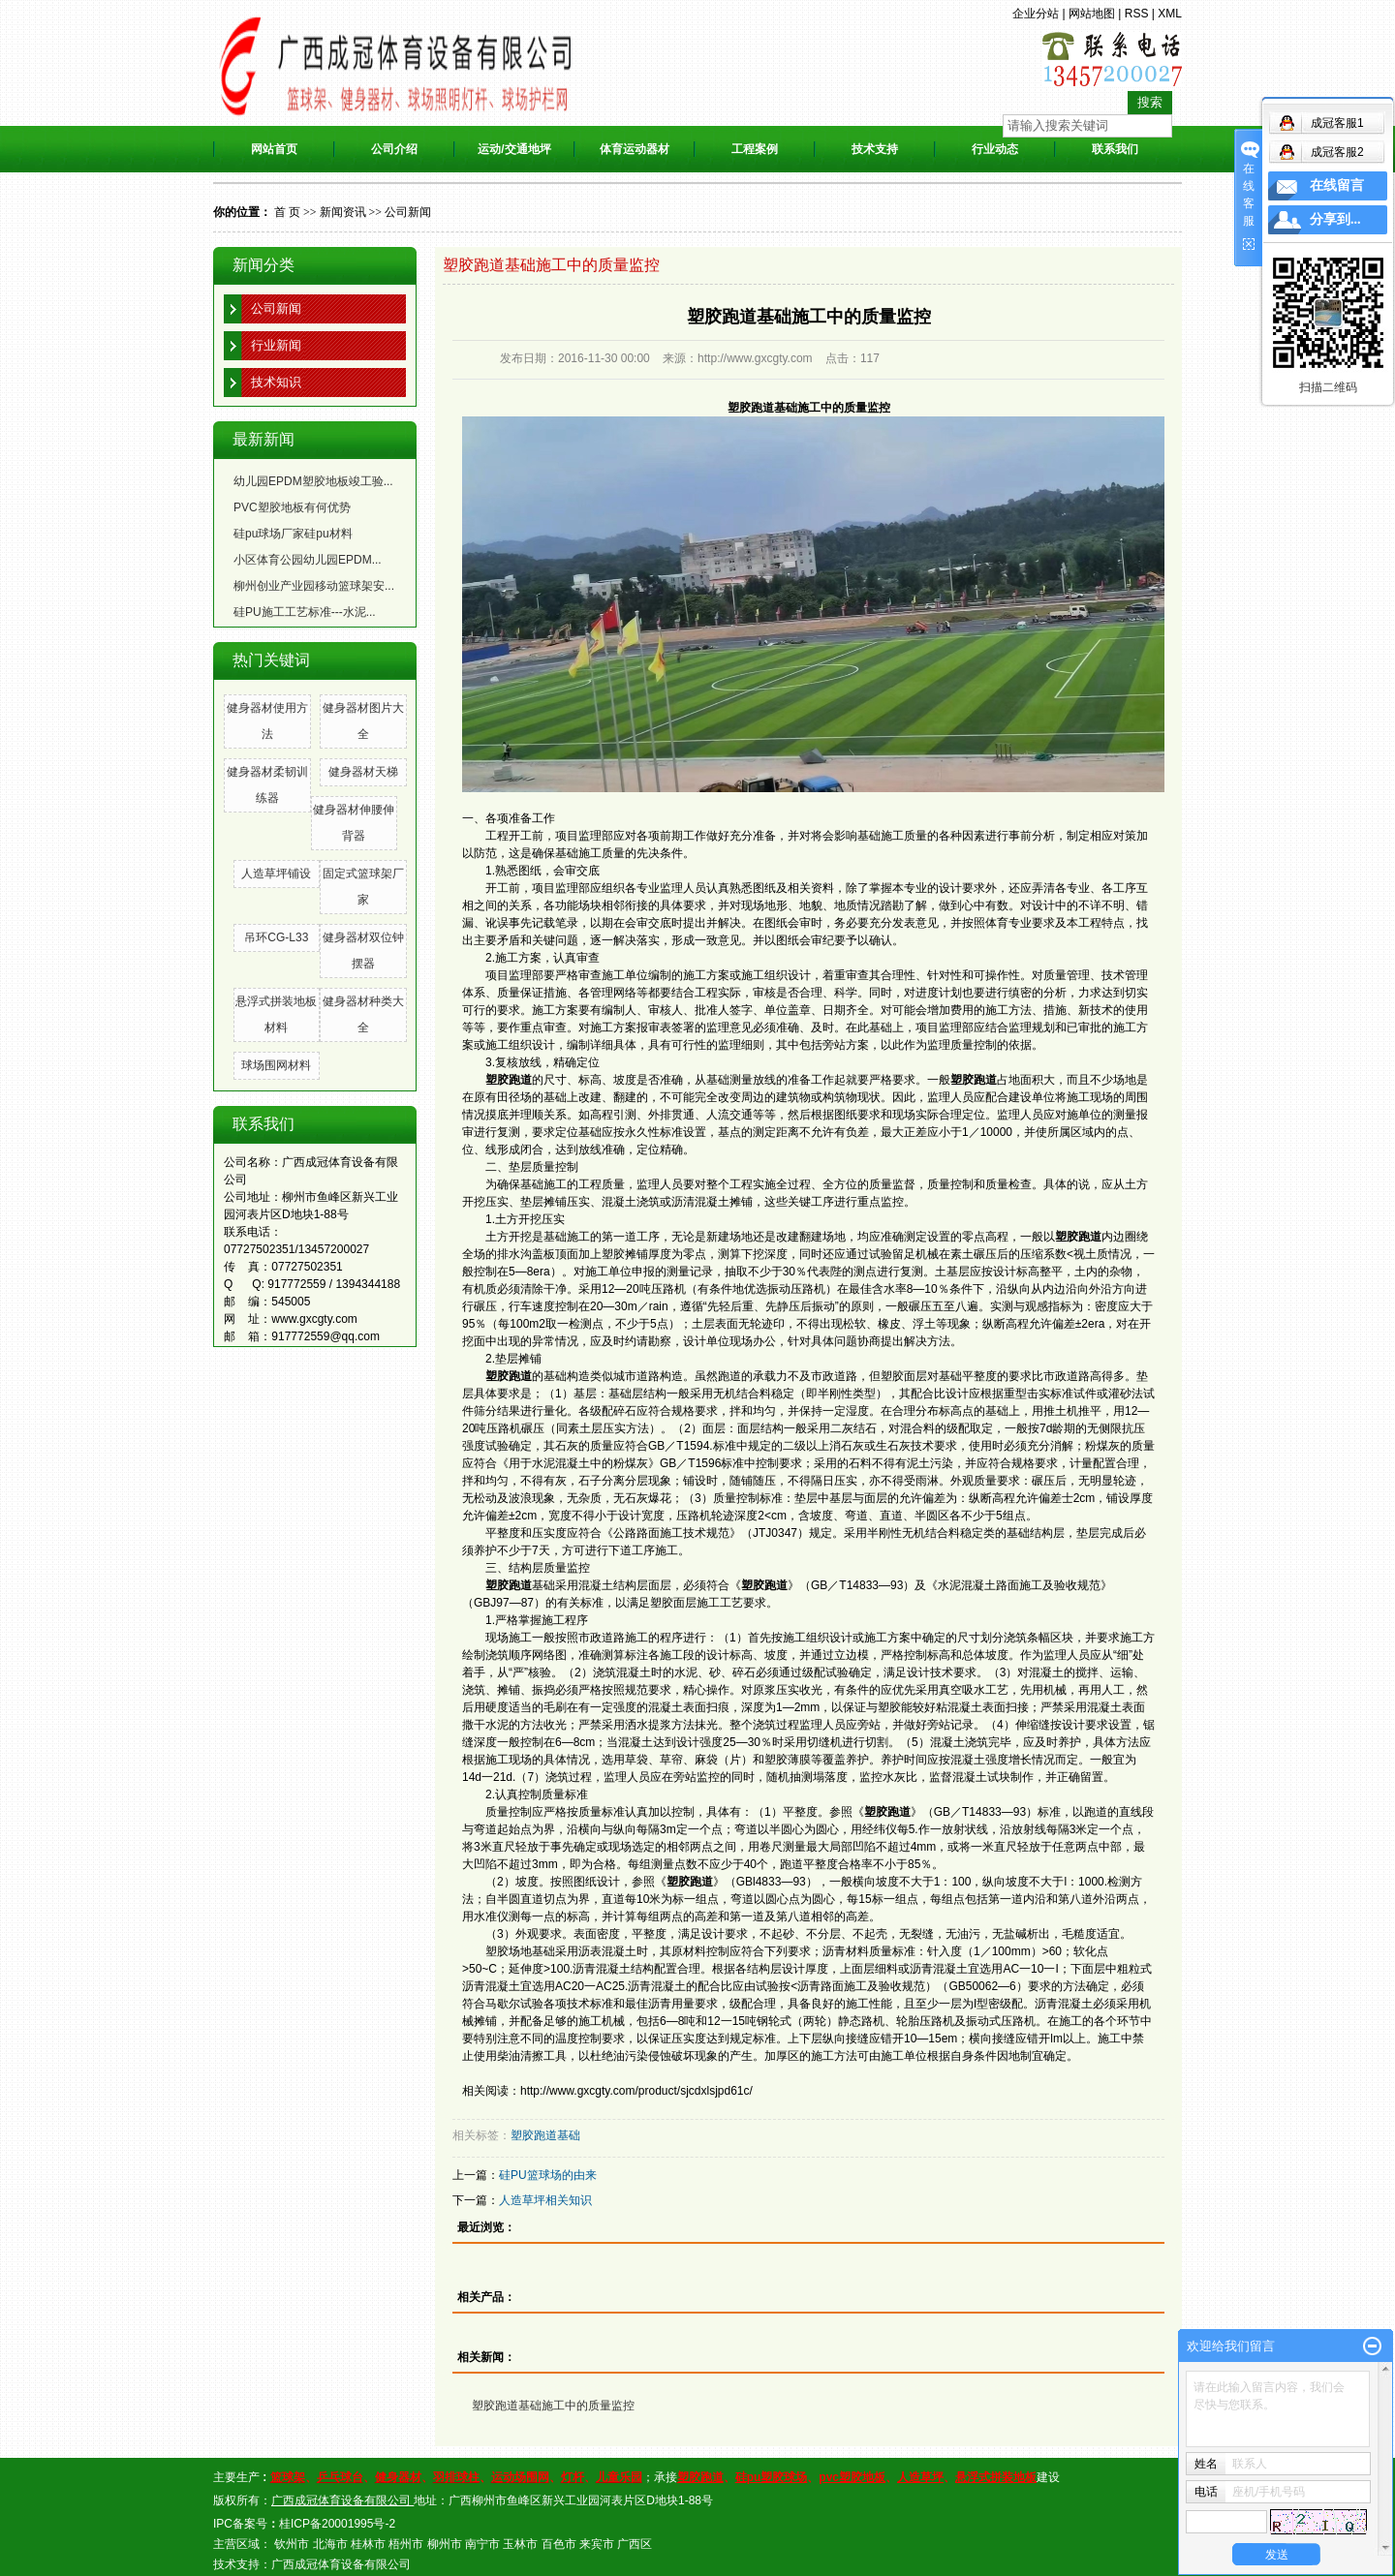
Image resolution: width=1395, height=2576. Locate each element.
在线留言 (1337, 185)
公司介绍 (394, 149)
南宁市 (482, 2544)
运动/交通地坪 (514, 149)
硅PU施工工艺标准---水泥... (304, 612)
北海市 (330, 2544)
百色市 (559, 2544)
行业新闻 (276, 345)
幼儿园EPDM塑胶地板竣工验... (313, 481)
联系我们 (1115, 149)
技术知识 (276, 382)
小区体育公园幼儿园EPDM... (307, 560)
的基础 (526, 1376)
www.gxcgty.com (313, 1319)
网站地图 (1092, 13)
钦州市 (291, 2544)
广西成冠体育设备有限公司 (341, 2564)
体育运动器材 (634, 149)
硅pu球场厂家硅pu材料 (293, 533)
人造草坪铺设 (276, 873)
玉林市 (520, 2544)
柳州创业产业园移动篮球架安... (313, 586)
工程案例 (754, 149)
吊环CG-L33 (276, 937)
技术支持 (875, 149)
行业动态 (995, 149)
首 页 (287, 212)
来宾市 (596, 2544)
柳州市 (444, 2544)
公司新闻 (408, 212)
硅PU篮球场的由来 (548, 2175)
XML (1170, 13)
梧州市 (405, 2544)
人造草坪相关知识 (545, 2200)
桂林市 (368, 2544)
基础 (520, 1585)
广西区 (634, 2544)
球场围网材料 (276, 1065)
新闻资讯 (343, 212)
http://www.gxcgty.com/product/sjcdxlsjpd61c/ (636, 2091)
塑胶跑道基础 (545, 2135)
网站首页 (274, 149)
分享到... (1335, 219)
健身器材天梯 (363, 772)
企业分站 (1035, 13)
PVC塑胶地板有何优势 (292, 507)
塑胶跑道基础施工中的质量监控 (553, 2405)
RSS (1137, 13)
